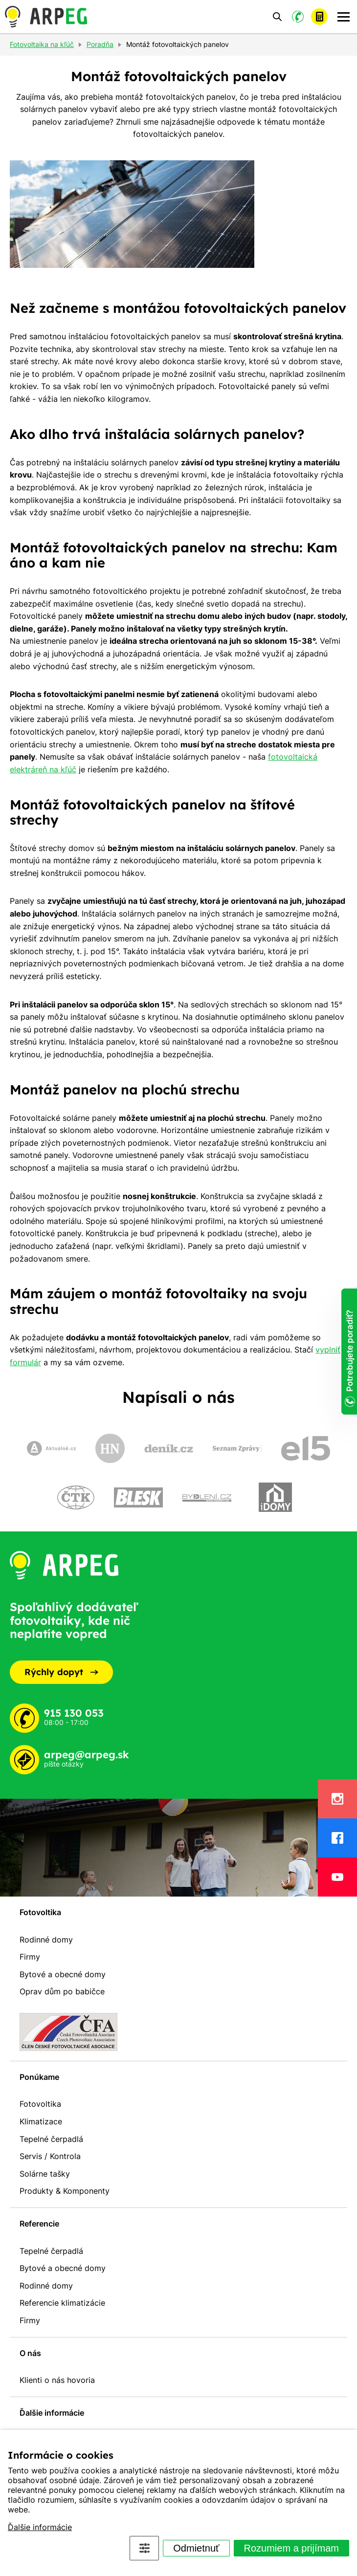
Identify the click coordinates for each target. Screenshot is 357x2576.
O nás (30, 2353)
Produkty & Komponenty (65, 2191)
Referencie (39, 2223)
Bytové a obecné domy (63, 1974)
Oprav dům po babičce (62, 1991)
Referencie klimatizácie (62, 2303)
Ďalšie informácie (40, 2527)
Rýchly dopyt (61, 1672)
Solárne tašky (45, 2174)
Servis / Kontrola (50, 2156)
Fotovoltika (40, 1912)
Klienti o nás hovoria (57, 2380)
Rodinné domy (46, 1939)
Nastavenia (144, 2548)
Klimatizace (41, 2121)
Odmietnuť (196, 2548)
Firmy (30, 1957)
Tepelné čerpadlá (51, 2139)
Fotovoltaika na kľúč (42, 45)
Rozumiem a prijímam (291, 2548)
